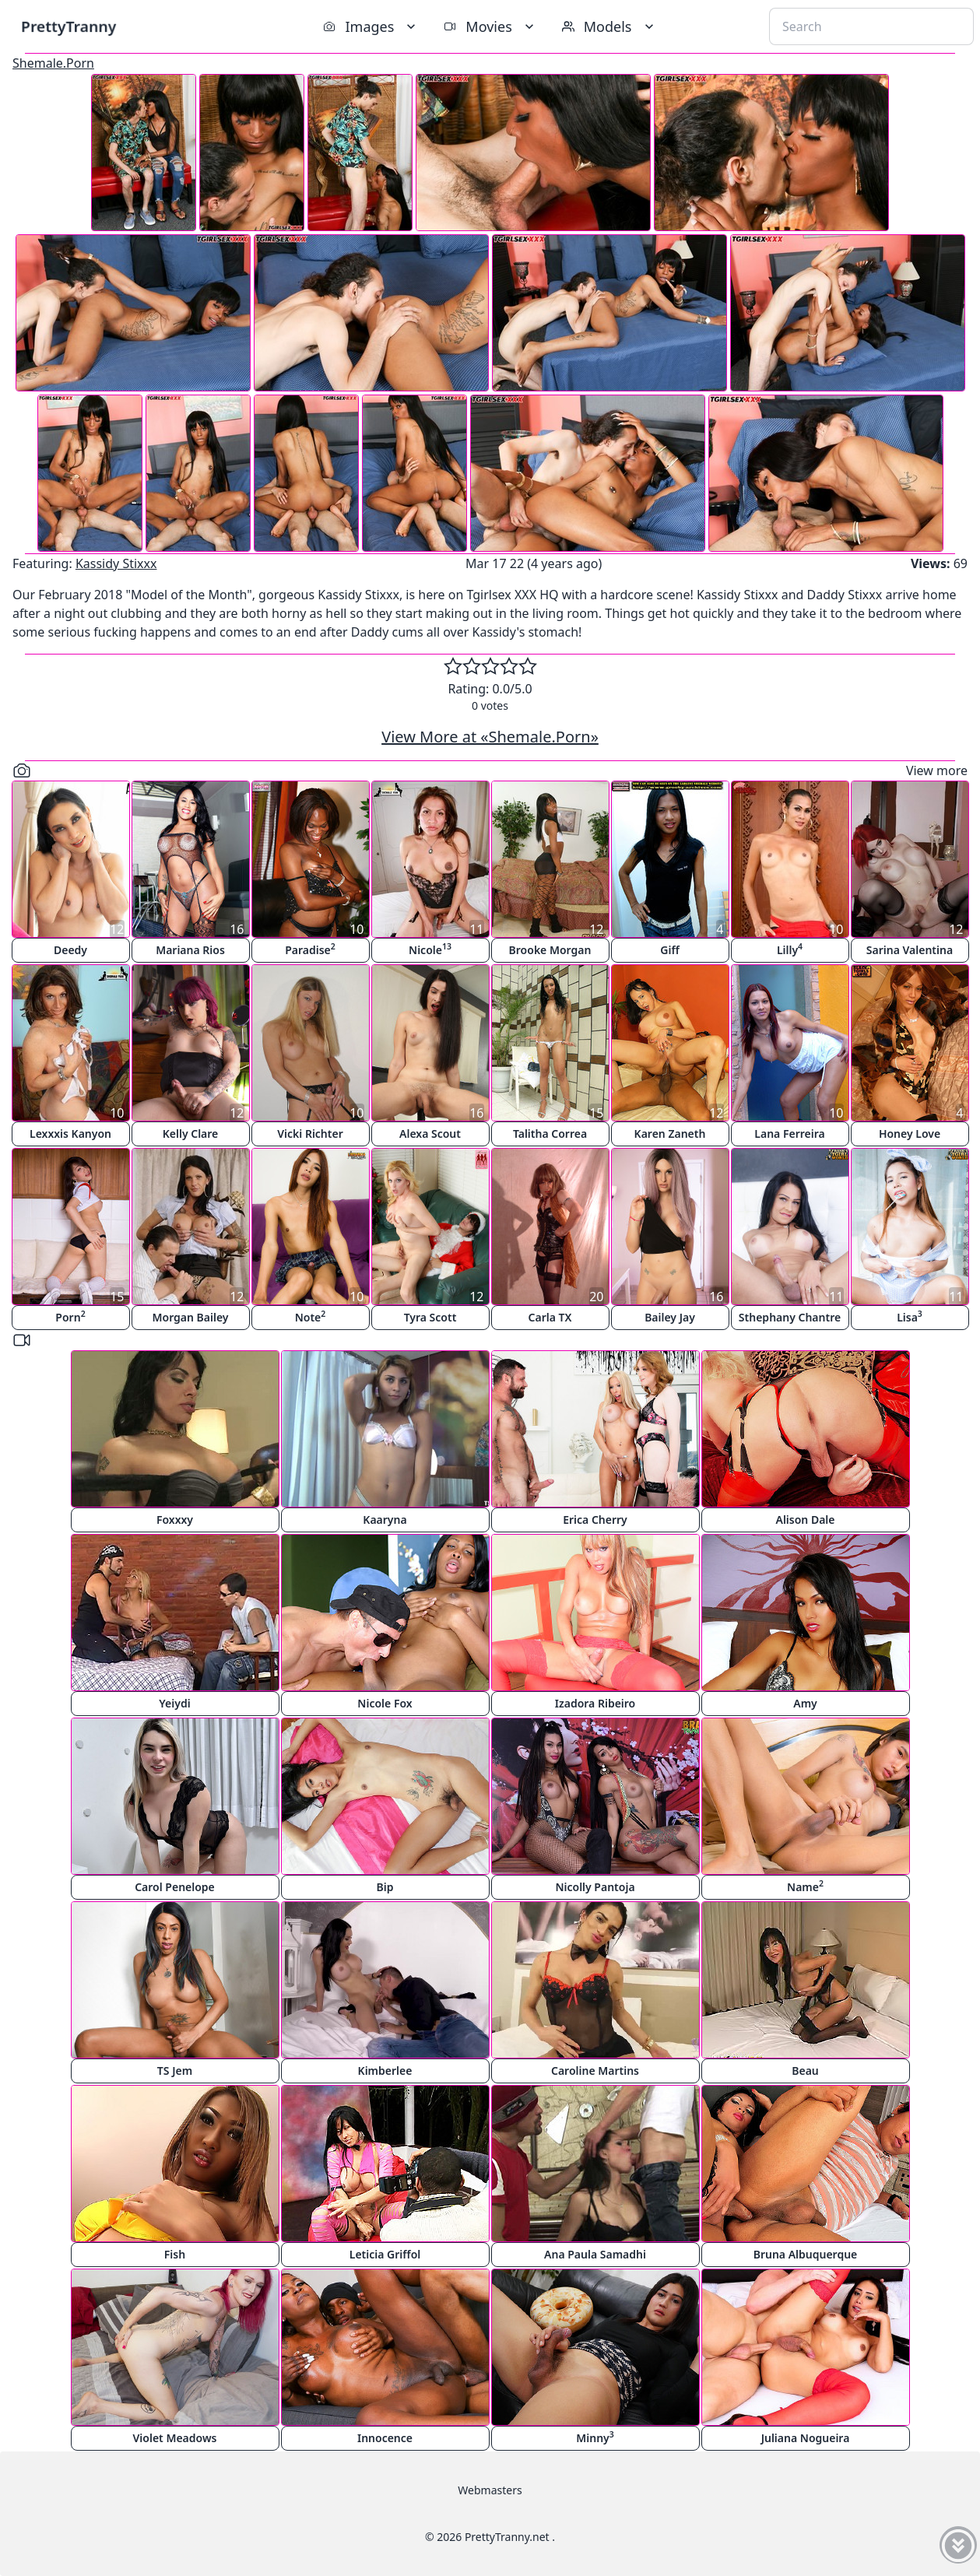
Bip (385, 1886)
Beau (805, 2070)
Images (371, 26)
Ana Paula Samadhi (595, 2254)
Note (310, 1316)
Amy (805, 1703)
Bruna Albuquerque (805, 2254)
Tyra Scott (430, 1317)
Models (609, 26)
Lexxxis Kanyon (70, 1133)
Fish (174, 2254)
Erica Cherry (595, 1519)
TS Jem (174, 2070)
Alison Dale (804, 1519)
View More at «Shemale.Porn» (490, 736)
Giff (670, 949)
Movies (490, 26)
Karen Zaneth (670, 1133)
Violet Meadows (175, 2437)
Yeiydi (174, 1703)
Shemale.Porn (53, 63)
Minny (595, 2437)
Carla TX (550, 1317)
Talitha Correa (550, 1133)
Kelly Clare (191, 1133)
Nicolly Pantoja (594, 1886)
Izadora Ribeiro (595, 1703)
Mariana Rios (190, 949)
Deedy (70, 949)
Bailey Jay (670, 1317)
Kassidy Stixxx (116, 563)
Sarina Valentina (909, 949)
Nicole (430, 949)
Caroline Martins (595, 2070)
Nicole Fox (384, 1703)
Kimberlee (385, 2070)
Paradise (310, 949)
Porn (70, 1316)
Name (805, 1886)
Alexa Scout (430, 1133)
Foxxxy (174, 1519)
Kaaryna (384, 1519)
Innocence (385, 2437)
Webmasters (490, 2490)
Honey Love (909, 1133)
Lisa (909, 1316)
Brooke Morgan (550, 949)
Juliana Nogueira (805, 2437)
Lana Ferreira (789, 1133)
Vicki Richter (310, 1133)
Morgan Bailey (190, 1317)
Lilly (790, 949)
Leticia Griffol (384, 2254)
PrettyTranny (68, 26)
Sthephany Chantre (790, 1317)
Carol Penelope (175, 1886)
